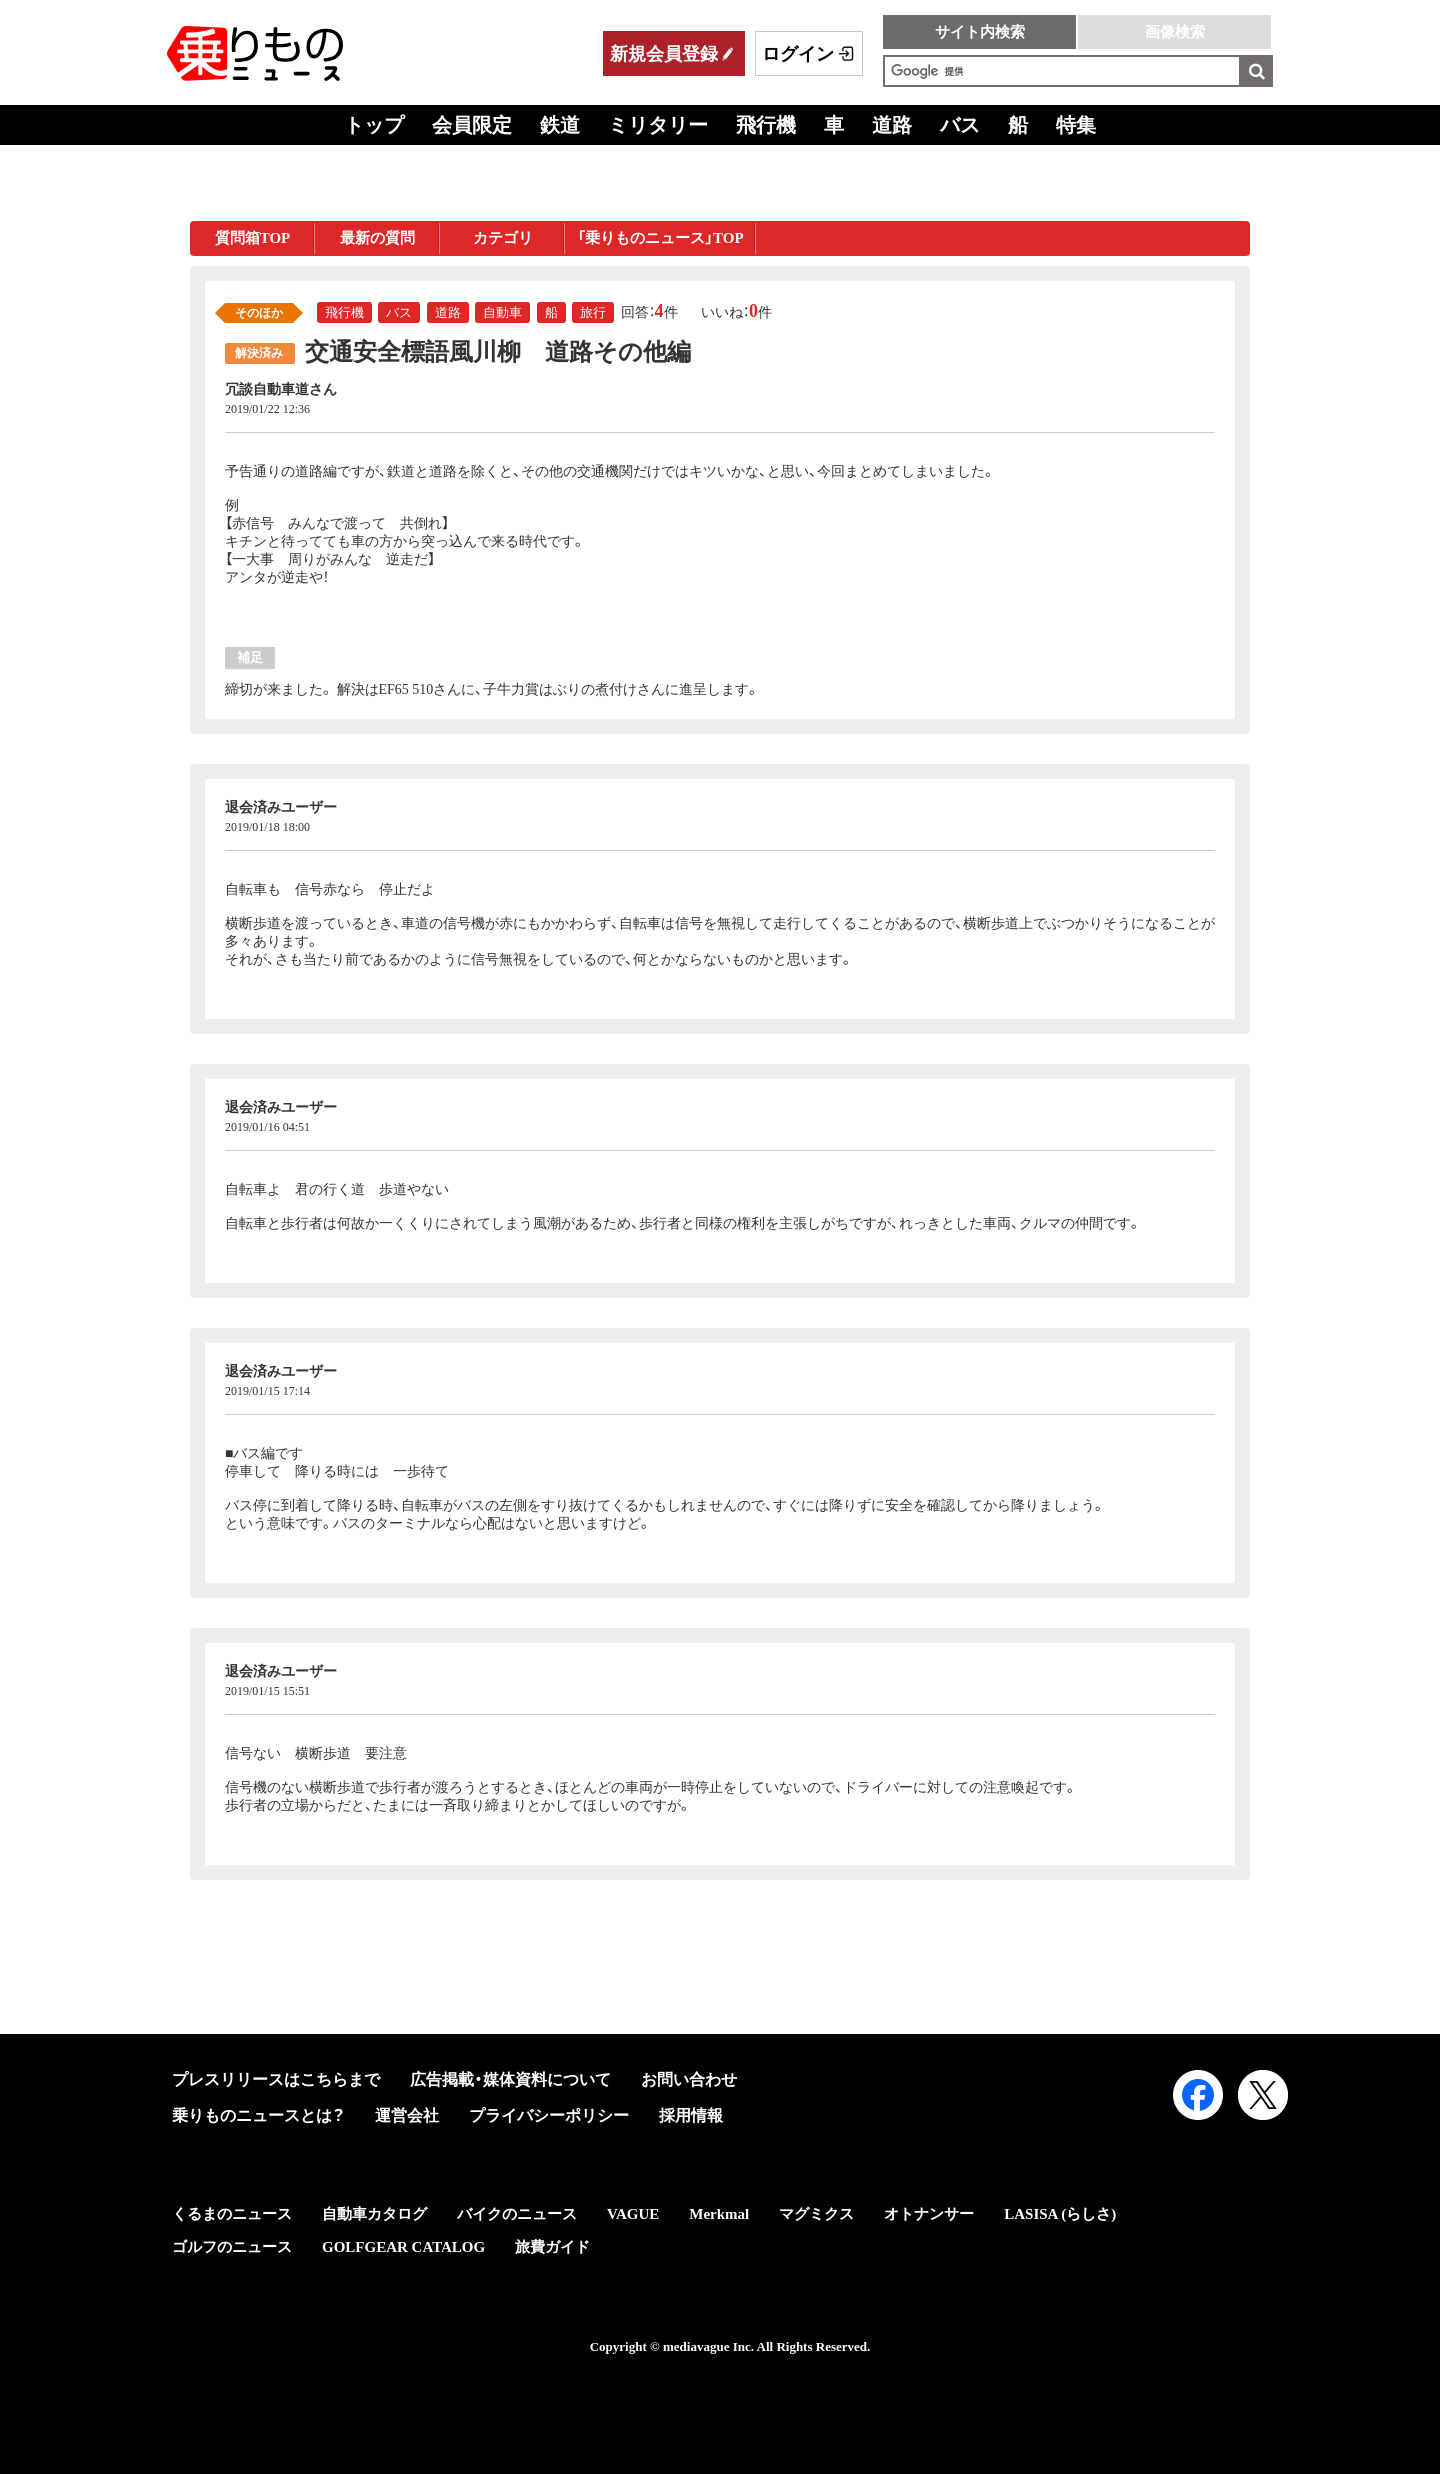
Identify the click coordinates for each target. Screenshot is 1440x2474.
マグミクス (816, 2214)
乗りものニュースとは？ (258, 2115)
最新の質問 (377, 238)
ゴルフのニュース (232, 2247)
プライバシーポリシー (549, 2115)
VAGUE (633, 2214)
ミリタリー (658, 125)
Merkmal (719, 2214)
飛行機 (766, 125)
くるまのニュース (232, 2214)
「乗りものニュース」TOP (660, 238)
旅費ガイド (552, 2247)
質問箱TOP (253, 238)
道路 (892, 125)
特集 (1076, 125)
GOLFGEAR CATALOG (403, 2247)
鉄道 (560, 125)
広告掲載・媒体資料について (510, 2079)
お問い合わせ (689, 2079)
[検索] (1062, 71)
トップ (374, 125)
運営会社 (407, 2115)
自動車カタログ (374, 2214)
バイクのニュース (517, 2214)
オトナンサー (929, 2214)
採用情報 (691, 2115)
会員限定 (472, 125)
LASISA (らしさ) (1060, 2214)
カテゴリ (503, 238)
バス (960, 125)
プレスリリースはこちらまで (276, 2079)
